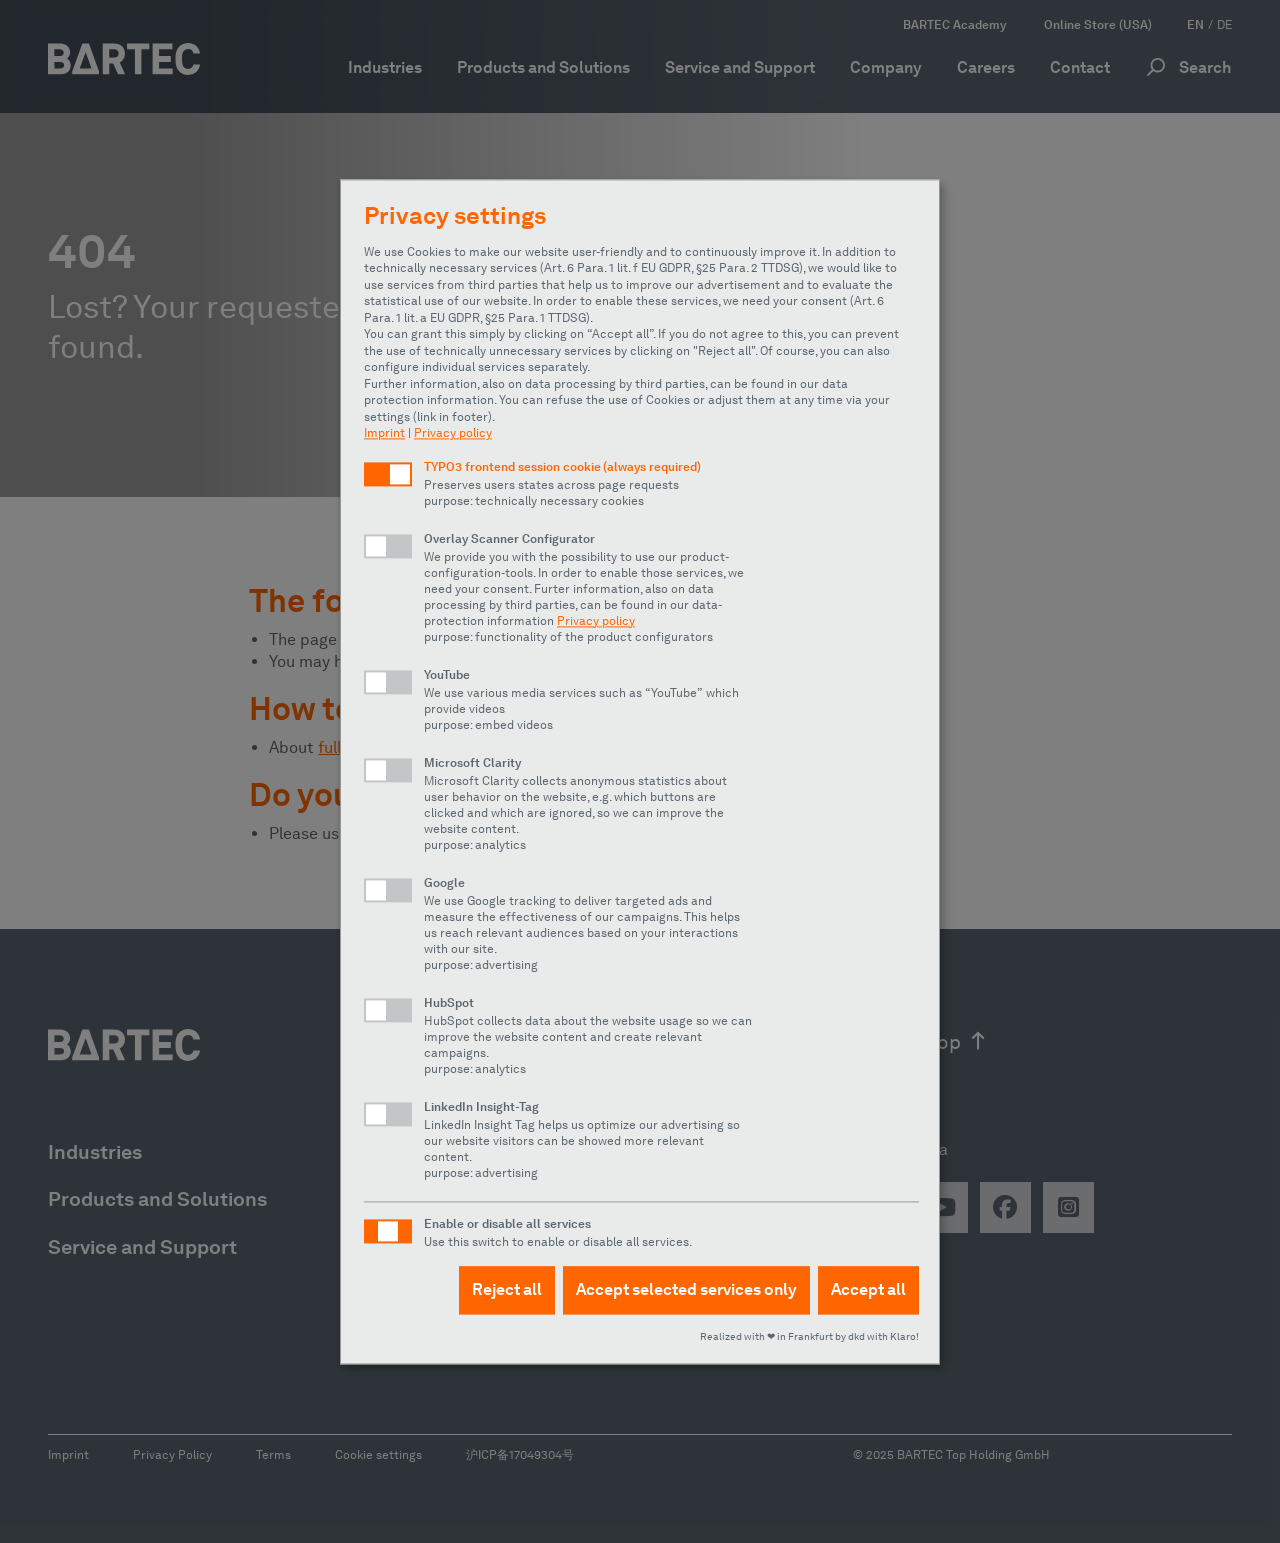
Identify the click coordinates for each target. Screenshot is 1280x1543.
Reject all (507, 1289)
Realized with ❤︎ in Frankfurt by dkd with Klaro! (809, 1336)
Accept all (868, 1289)
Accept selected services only (686, 1289)
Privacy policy (453, 433)
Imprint (384, 433)
